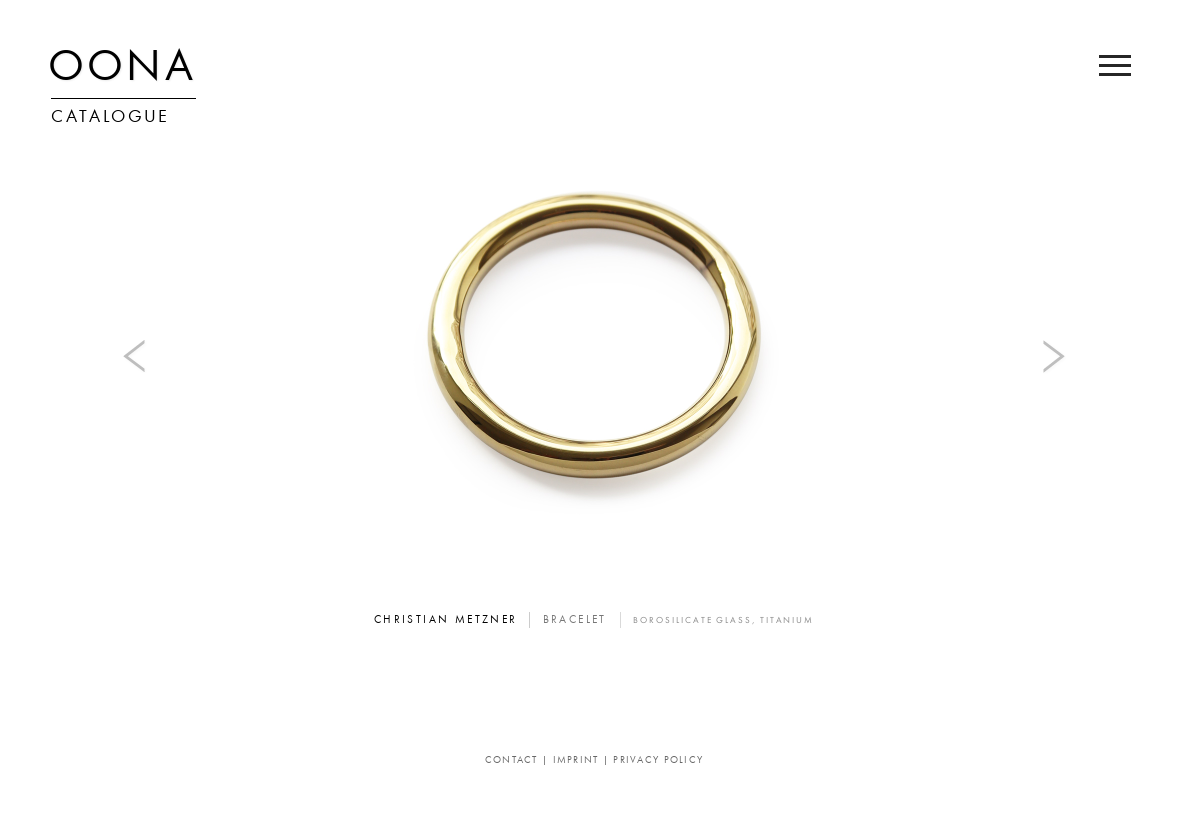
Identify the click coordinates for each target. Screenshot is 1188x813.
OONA (122, 70)
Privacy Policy (658, 760)
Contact (511, 760)
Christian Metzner (446, 620)
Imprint (576, 760)
